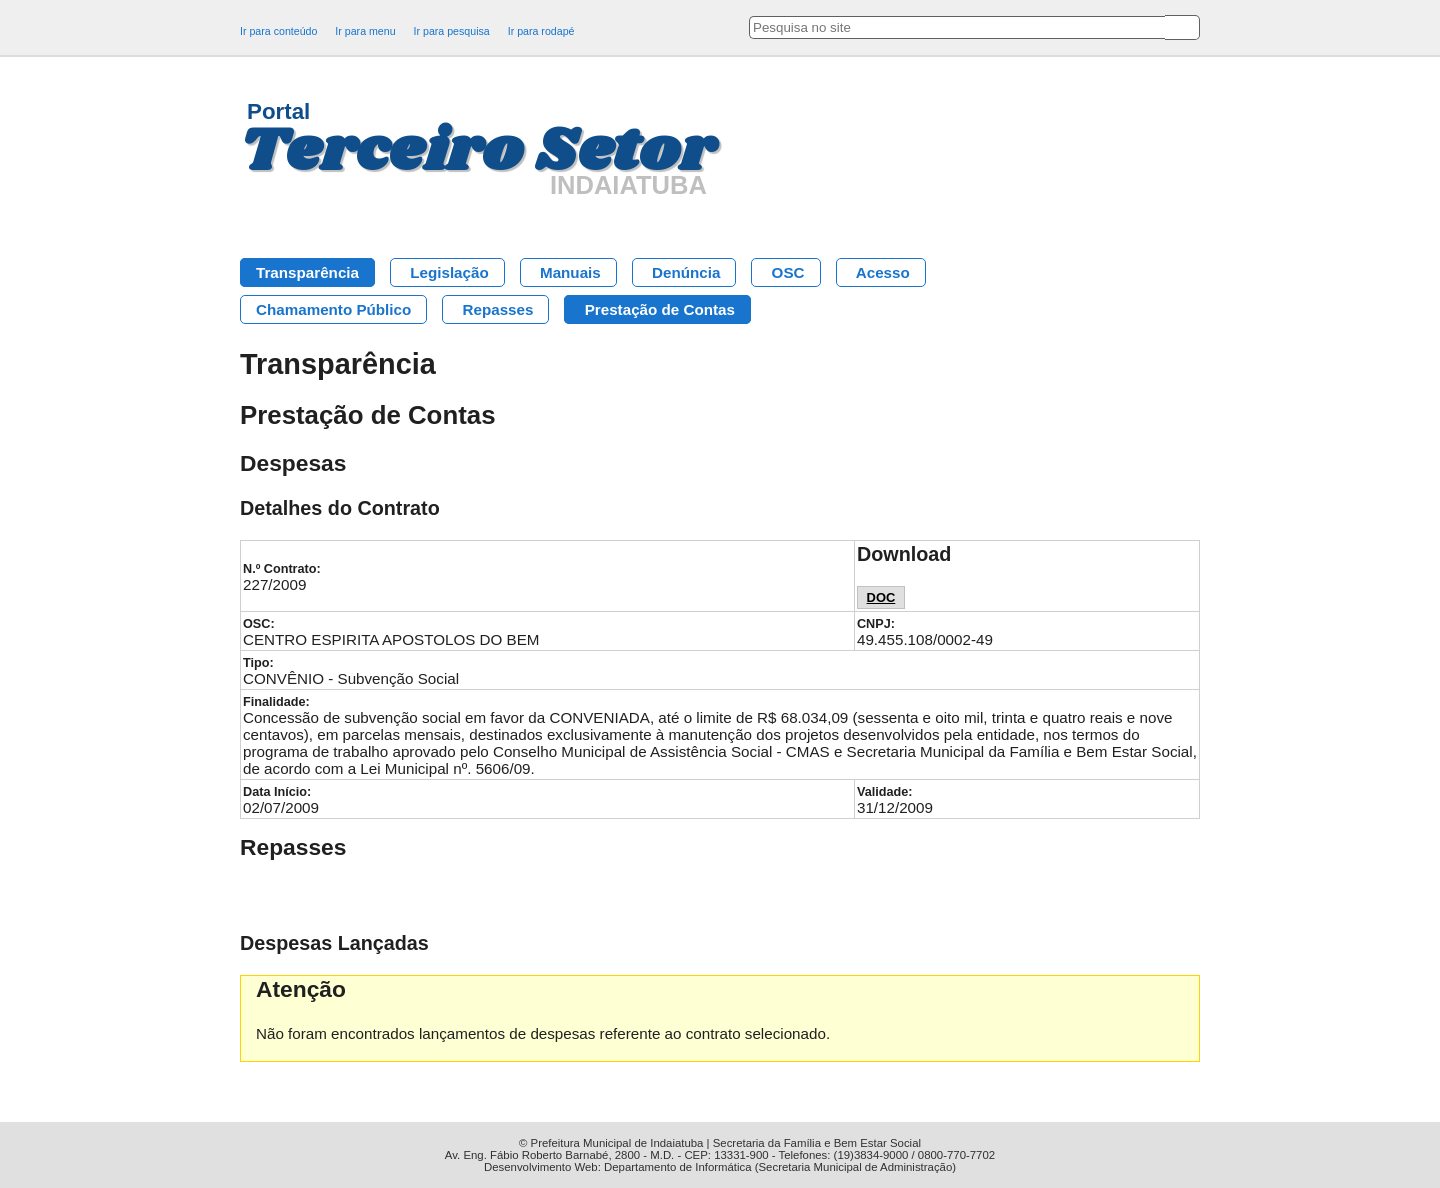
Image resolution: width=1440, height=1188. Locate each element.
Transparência (307, 272)
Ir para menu (365, 31)
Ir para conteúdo (278, 31)
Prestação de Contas (660, 309)
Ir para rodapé (541, 31)
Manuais (570, 272)
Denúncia (686, 272)
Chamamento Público (333, 309)
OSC (788, 272)
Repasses (498, 309)
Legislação (449, 272)
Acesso (883, 272)
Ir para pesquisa (452, 31)
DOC (881, 597)
